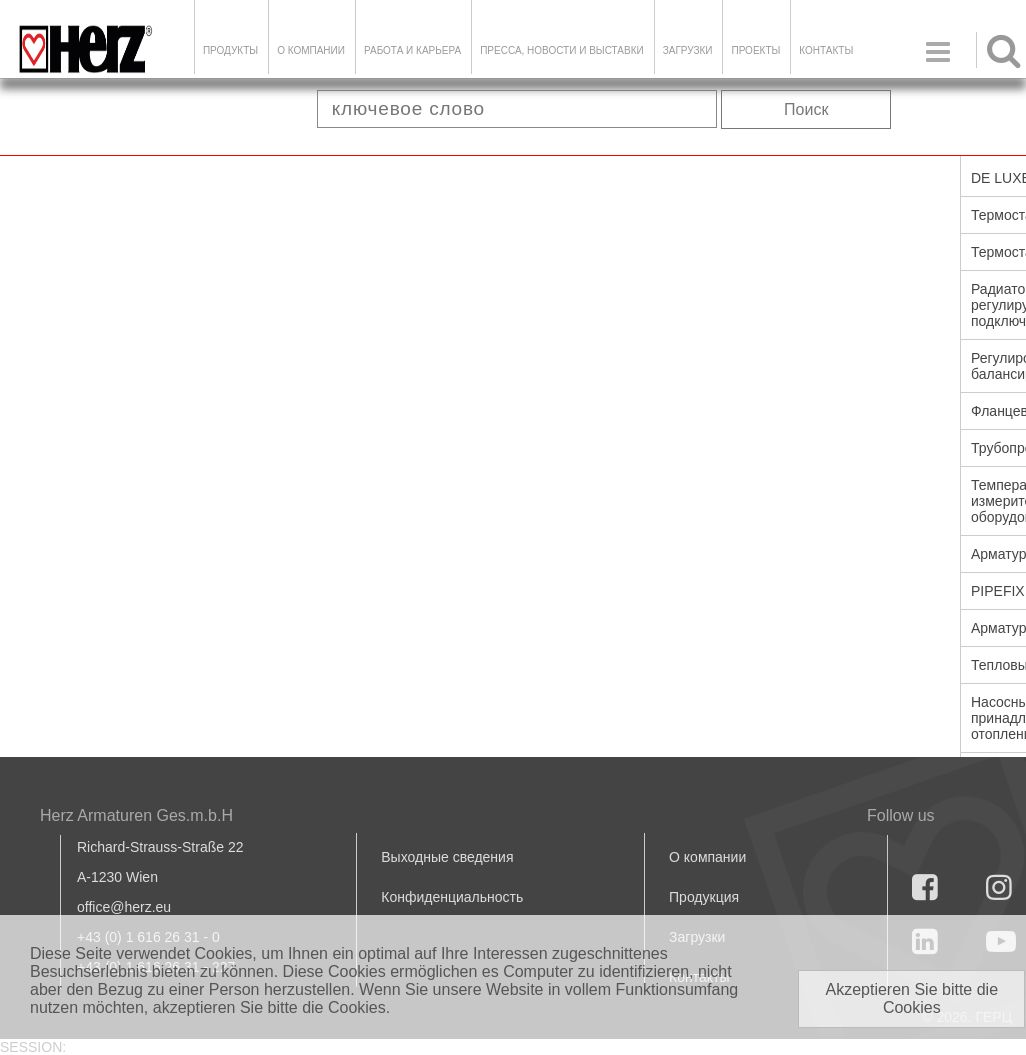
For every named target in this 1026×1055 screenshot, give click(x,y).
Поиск (806, 109)
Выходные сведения (447, 857)
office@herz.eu (124, 907)
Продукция (704, 897)
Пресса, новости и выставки (562, 50)
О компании (311, 50)
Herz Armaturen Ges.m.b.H (136, 815)
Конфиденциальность (452, 897)
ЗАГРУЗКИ (688, 50)
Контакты (826, 50)
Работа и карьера (412, 50)
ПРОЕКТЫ (755, 50)
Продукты (230, 50)
